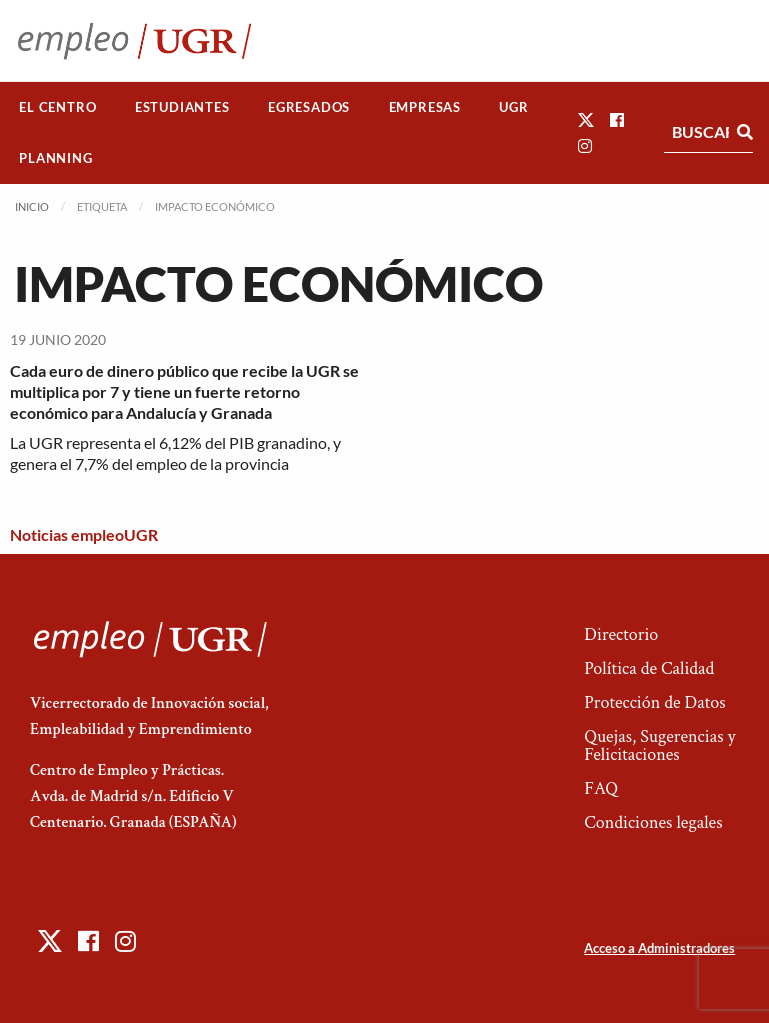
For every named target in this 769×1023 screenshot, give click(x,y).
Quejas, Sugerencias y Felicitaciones (659, 745)
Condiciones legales (653, 822)
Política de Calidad (649, 668)
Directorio (621, 634)
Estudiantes (182, 107)
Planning (55, 158)
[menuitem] (58, 107)
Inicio (32, 206)
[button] (586, 119)
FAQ (601, 788)
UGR (513, 107)
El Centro (57, 107)
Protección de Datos (654, 702)
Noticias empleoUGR (84, 534)
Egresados (309, 107)
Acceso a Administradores (659, 948)
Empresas (425, 107)
